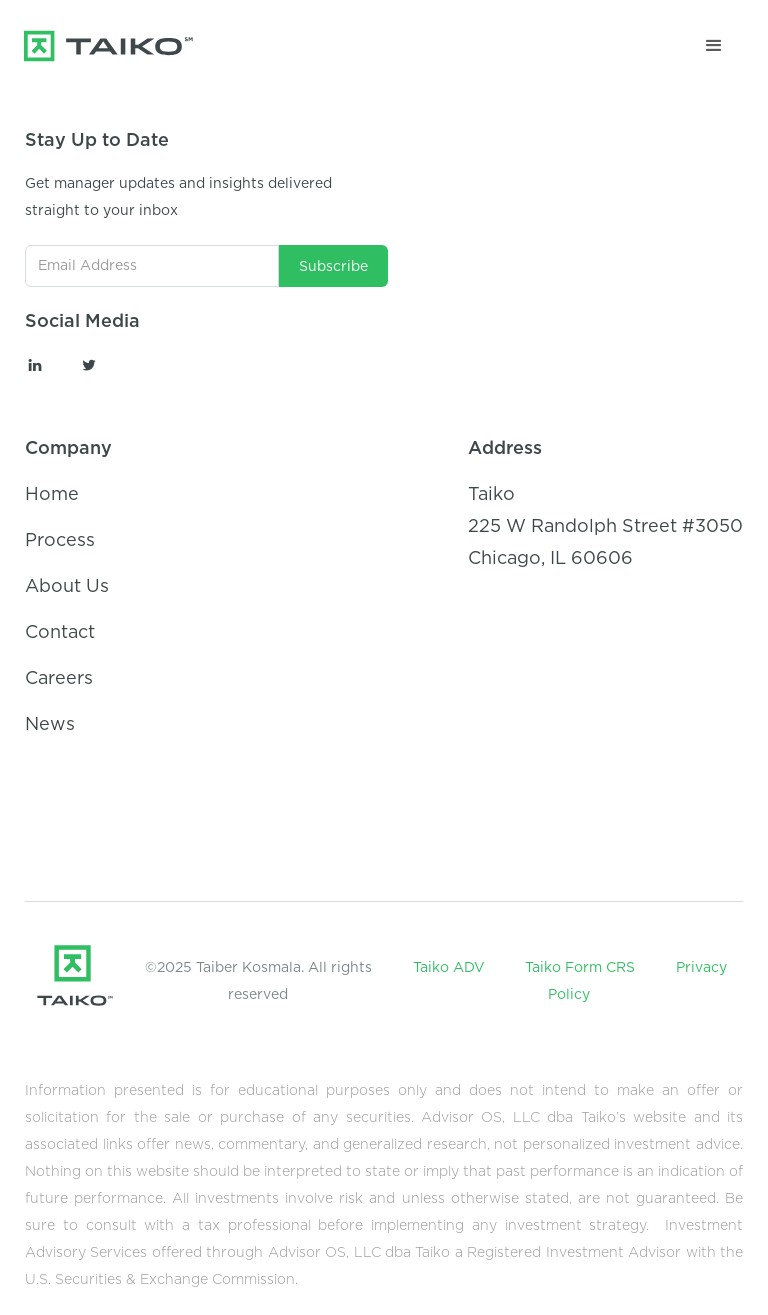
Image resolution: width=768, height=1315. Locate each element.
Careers (59, 679)
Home (52, 495)
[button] (714, 46)
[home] (127, 46)
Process (60, 541)
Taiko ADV (449, 968)
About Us (67, 587)
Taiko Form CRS (580, 968)
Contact (60, 633)
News (50, 725)
